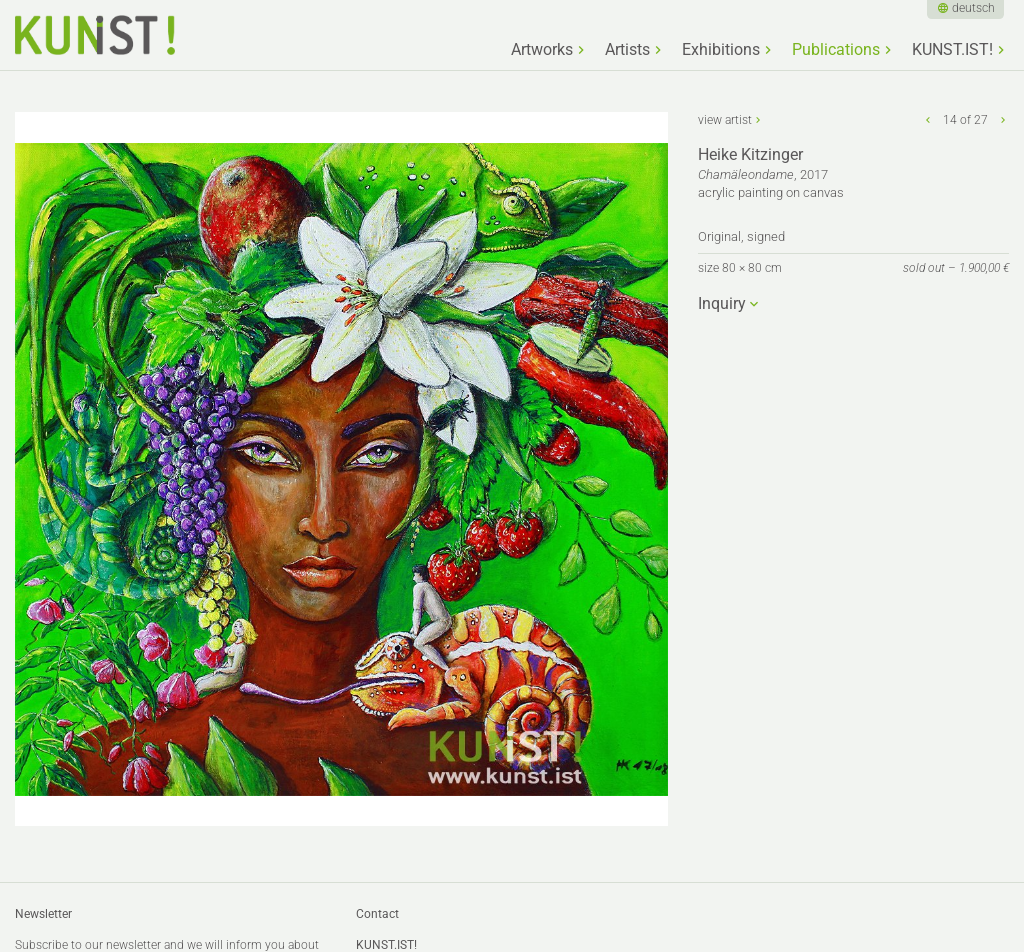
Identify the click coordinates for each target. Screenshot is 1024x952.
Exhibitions (721, 50)
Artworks (542, 50)
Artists (627, 50)
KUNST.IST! (952, 50)
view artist (725, 120)
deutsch (973, 8)
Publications (836, 50)
